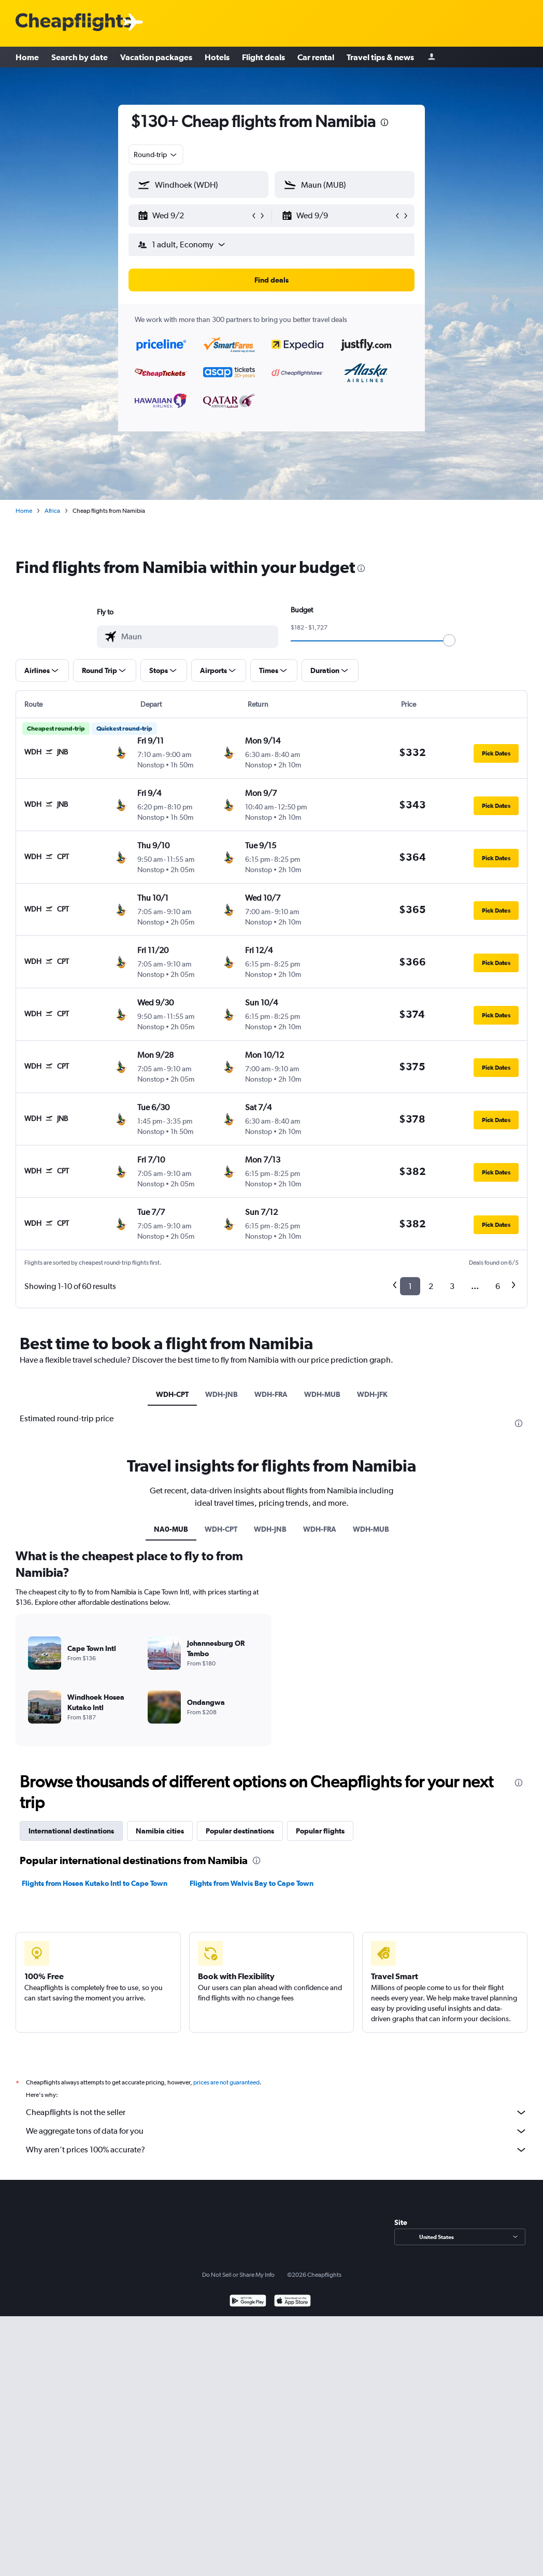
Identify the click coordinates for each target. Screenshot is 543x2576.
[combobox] (155, 154)
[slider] (449, 640)
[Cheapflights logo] (74, 22)
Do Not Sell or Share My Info (238, 2274)
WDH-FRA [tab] (271, 1394)
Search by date (79, 57)
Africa (52, 510)
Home (27, 57)
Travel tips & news (380, 57)
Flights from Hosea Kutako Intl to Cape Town (94, 1883)
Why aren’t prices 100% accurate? (276, 2150)
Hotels (217, 57)
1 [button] (410, 1286)
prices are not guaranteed (226, 2082)
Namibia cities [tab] (160, 1831)
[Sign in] (431, 57)
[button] (194, 216)
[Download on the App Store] (292, 2302)
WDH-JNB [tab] (221, 1394)
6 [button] (497, 1286)
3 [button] (452, 1286)
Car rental (315, 57)
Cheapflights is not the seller (276, 2112)
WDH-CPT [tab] (172, 1394)
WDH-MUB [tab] (322, 1394)
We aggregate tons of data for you (276, 2131)
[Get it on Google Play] (248, 2302)
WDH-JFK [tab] (372, 1394)
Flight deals (263, 57)
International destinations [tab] (71, 1831)
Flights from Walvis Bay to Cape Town (251, 1883)
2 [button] (430, 1286)
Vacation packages (156, 57)
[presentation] (384, 122)
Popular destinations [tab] (240, 1831)
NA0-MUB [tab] (171, 1529)
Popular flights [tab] (320, 1831)
